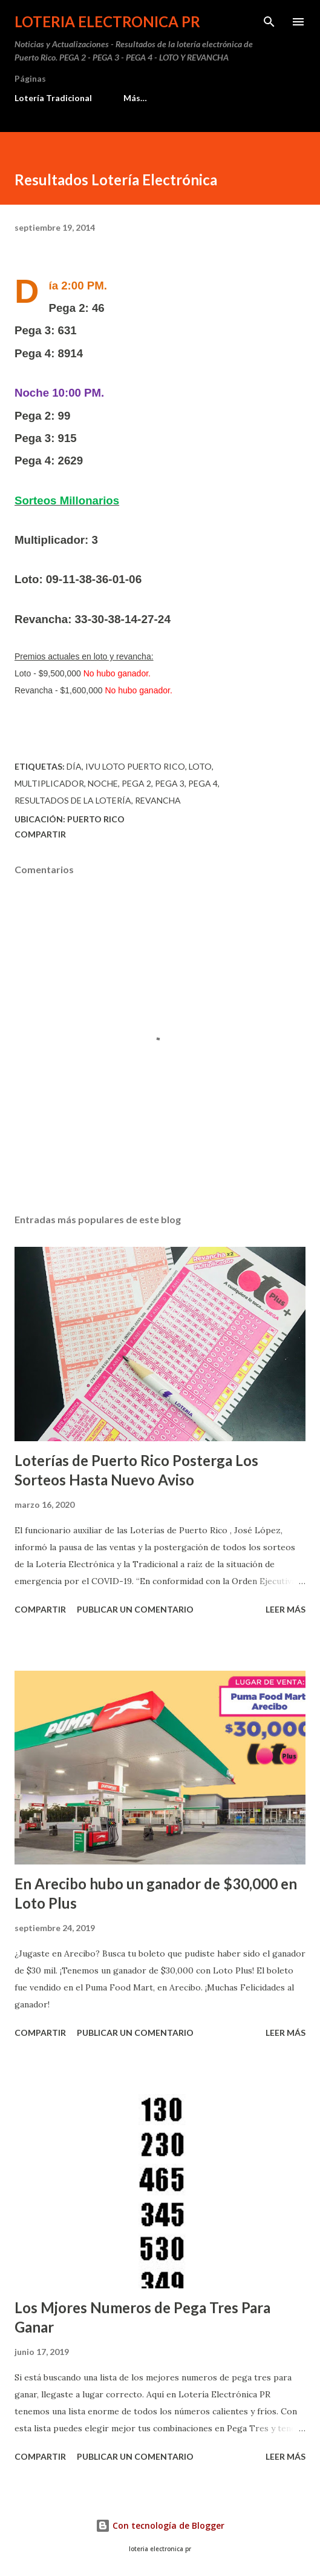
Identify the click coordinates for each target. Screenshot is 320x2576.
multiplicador (49, 783)
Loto (200, 766)
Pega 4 (203, 783)
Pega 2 (136, 783)
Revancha (158, 800)
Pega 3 (169, 783)
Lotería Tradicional (53, 98)
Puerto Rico (96, 819)
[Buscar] (269, 22)
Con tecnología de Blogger (160, 2525)
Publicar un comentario (135, 1609)
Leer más (285, 1609)
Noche (103, 783)
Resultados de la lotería (73, 800)
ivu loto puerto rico (135, 766)
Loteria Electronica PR (107, 21)
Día (74, 766)
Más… (135, 98)
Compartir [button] (40, 834)
